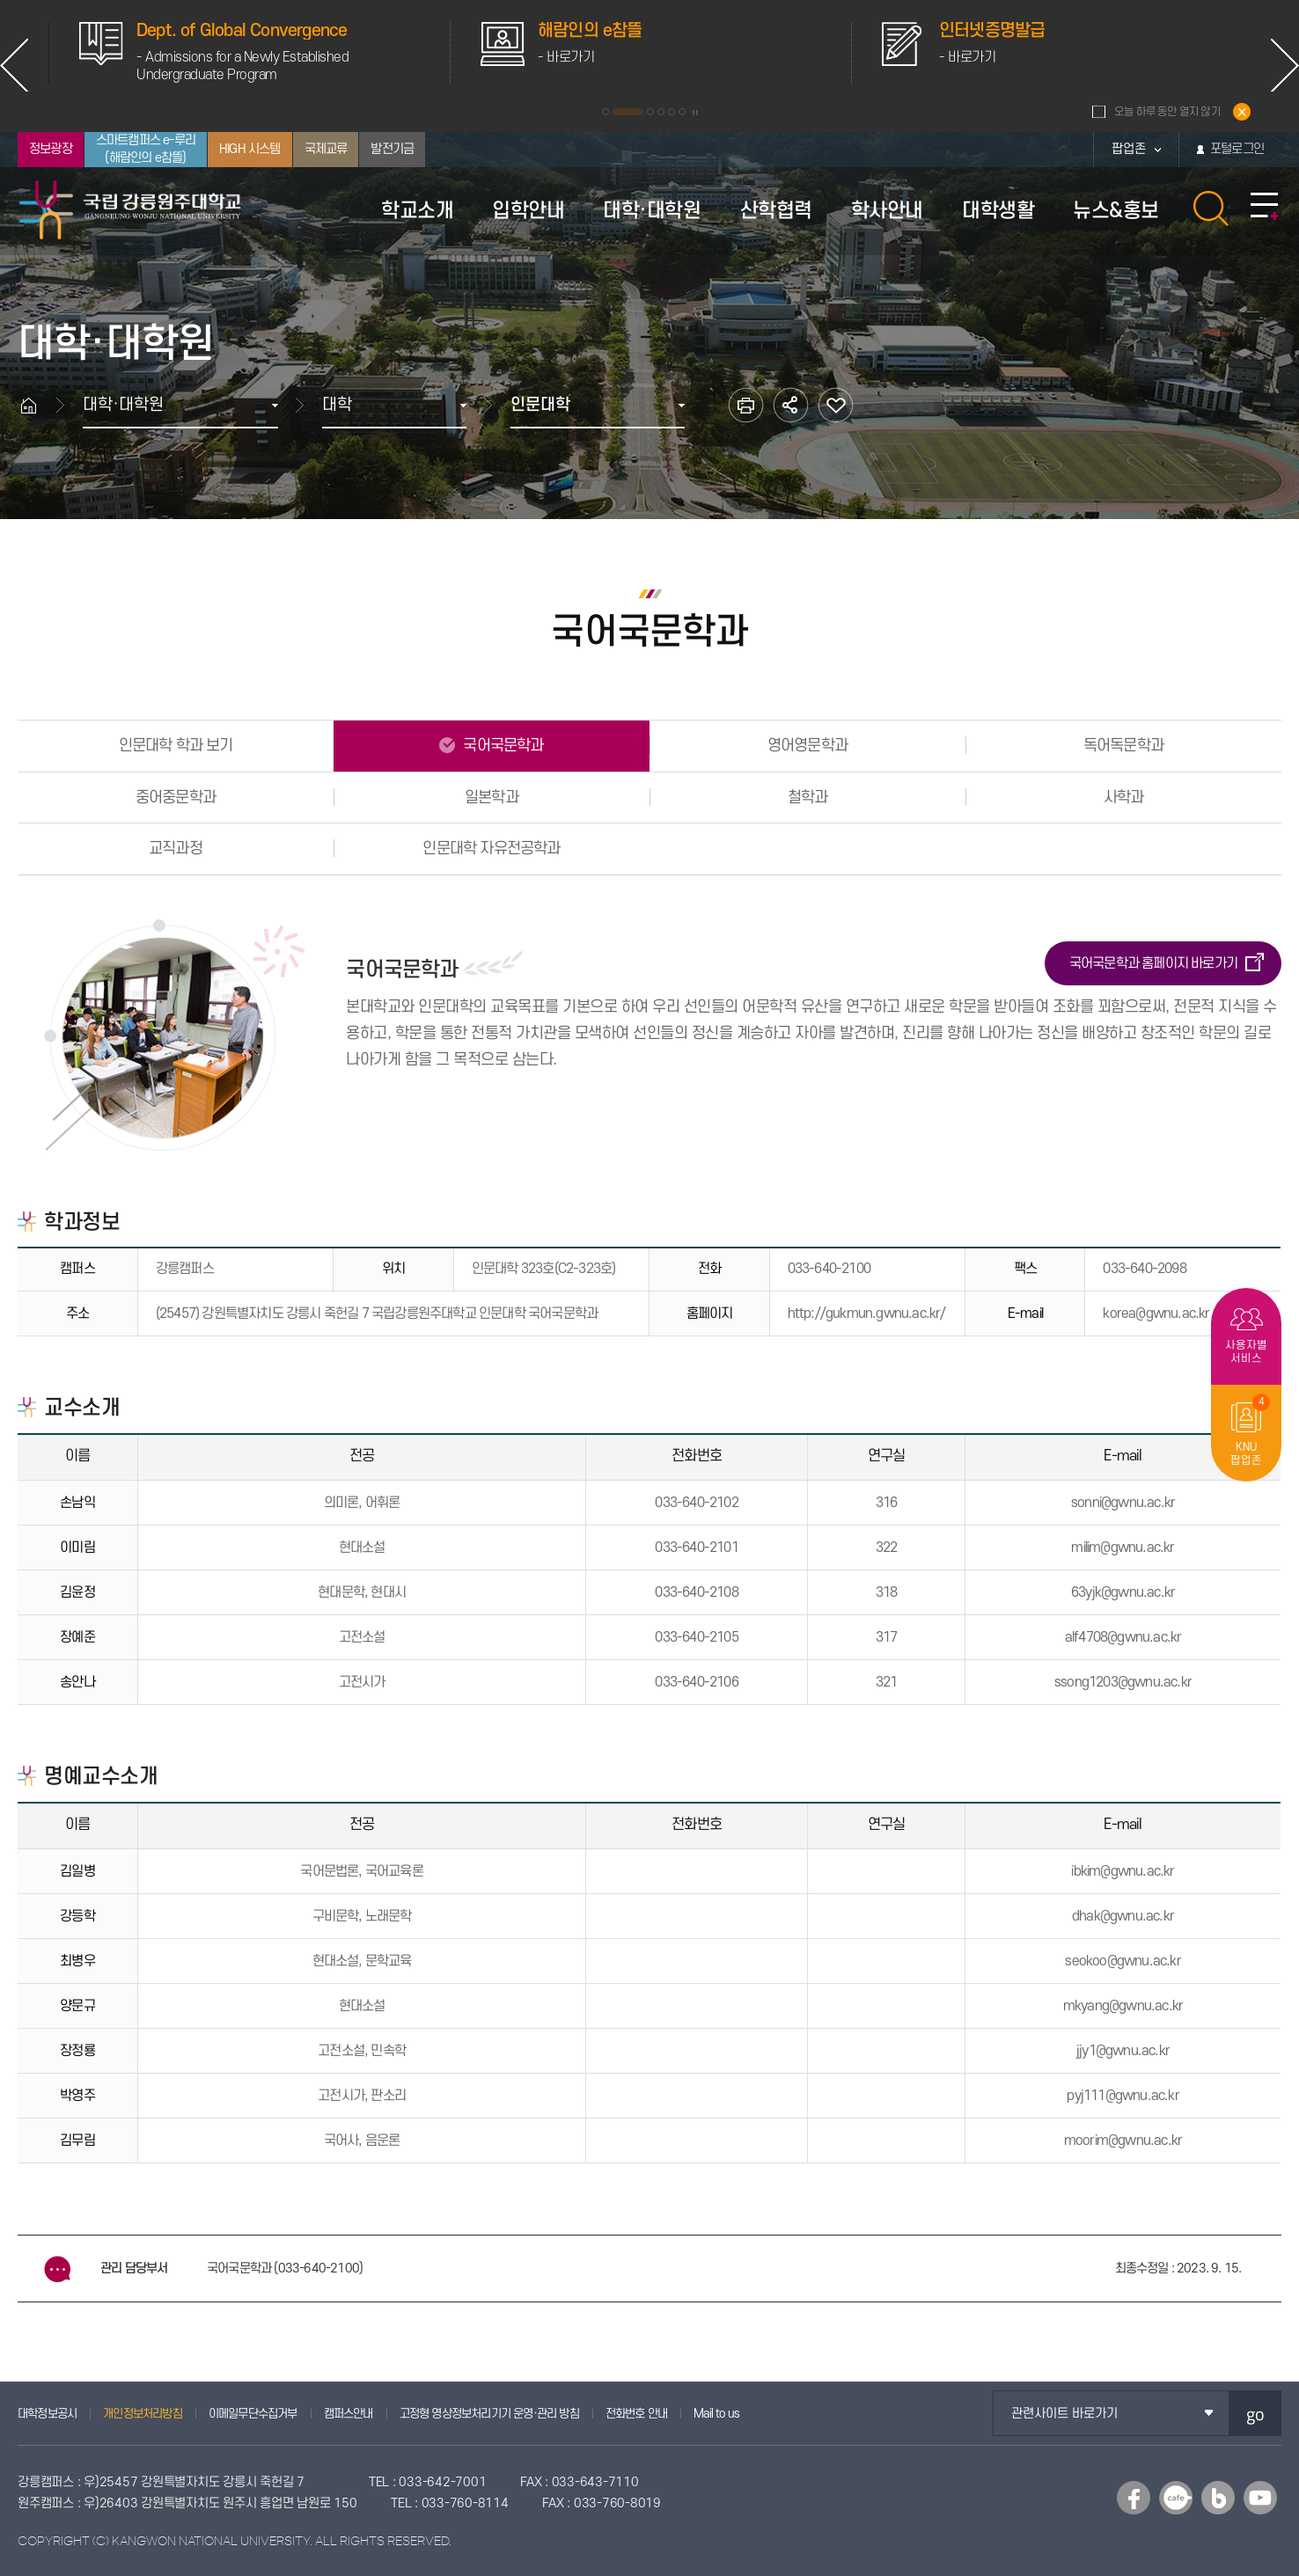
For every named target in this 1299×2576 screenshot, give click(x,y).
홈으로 (37, 405)
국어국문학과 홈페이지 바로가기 (1153, 963)
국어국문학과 (501, 745)
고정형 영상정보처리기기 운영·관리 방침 (489, 2413)
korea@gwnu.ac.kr (1156, 1313)
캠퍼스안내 (348, 2413)
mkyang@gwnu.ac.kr (1123, 2006)
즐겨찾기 (836, 405)
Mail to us (716, 2413)
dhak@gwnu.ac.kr (1123, 1916)
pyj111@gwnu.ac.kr (1122, 2096)
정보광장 (50, 149)
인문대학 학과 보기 (176, 745)
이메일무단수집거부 (253, 2413)
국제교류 (326, 149)
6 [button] (682, 111)
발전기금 (392, 149)
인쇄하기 (746, 405)
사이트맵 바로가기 (1264, 207)
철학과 (808, 797)
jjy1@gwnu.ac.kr (1123, 2051)
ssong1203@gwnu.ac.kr (1123, 1682)
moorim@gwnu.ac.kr (1123, 2140)
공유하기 (791, 405)
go (1255, 2413)
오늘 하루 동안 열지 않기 (1167, 112)
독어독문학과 (1123, 745)
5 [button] (671, 111)
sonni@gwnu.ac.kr (1123, 1503)
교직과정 (175, 848)
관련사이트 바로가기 (1064, 2413)
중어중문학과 (176, 797)
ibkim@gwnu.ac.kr (1122, 1871)
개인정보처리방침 (142, 2413)
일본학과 (491, 797)
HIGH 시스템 (250, 149)
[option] (585, 53)
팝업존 (1129, 149)
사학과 (1124, 797)
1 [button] (605, 111)
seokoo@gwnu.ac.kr (1122, 1961)
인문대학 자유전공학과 (491, 848)
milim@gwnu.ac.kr (1122, 1547)
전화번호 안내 (636, 2413)
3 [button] (650, 111)
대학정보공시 (47, 2413)
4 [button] (660, 111)
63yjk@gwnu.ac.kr (1123, 1592)
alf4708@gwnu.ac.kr (1123, 1637)
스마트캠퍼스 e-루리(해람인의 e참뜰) (145, 149)
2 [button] (628, 111)
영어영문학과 (807, 745)
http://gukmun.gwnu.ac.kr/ (867, 1313)
